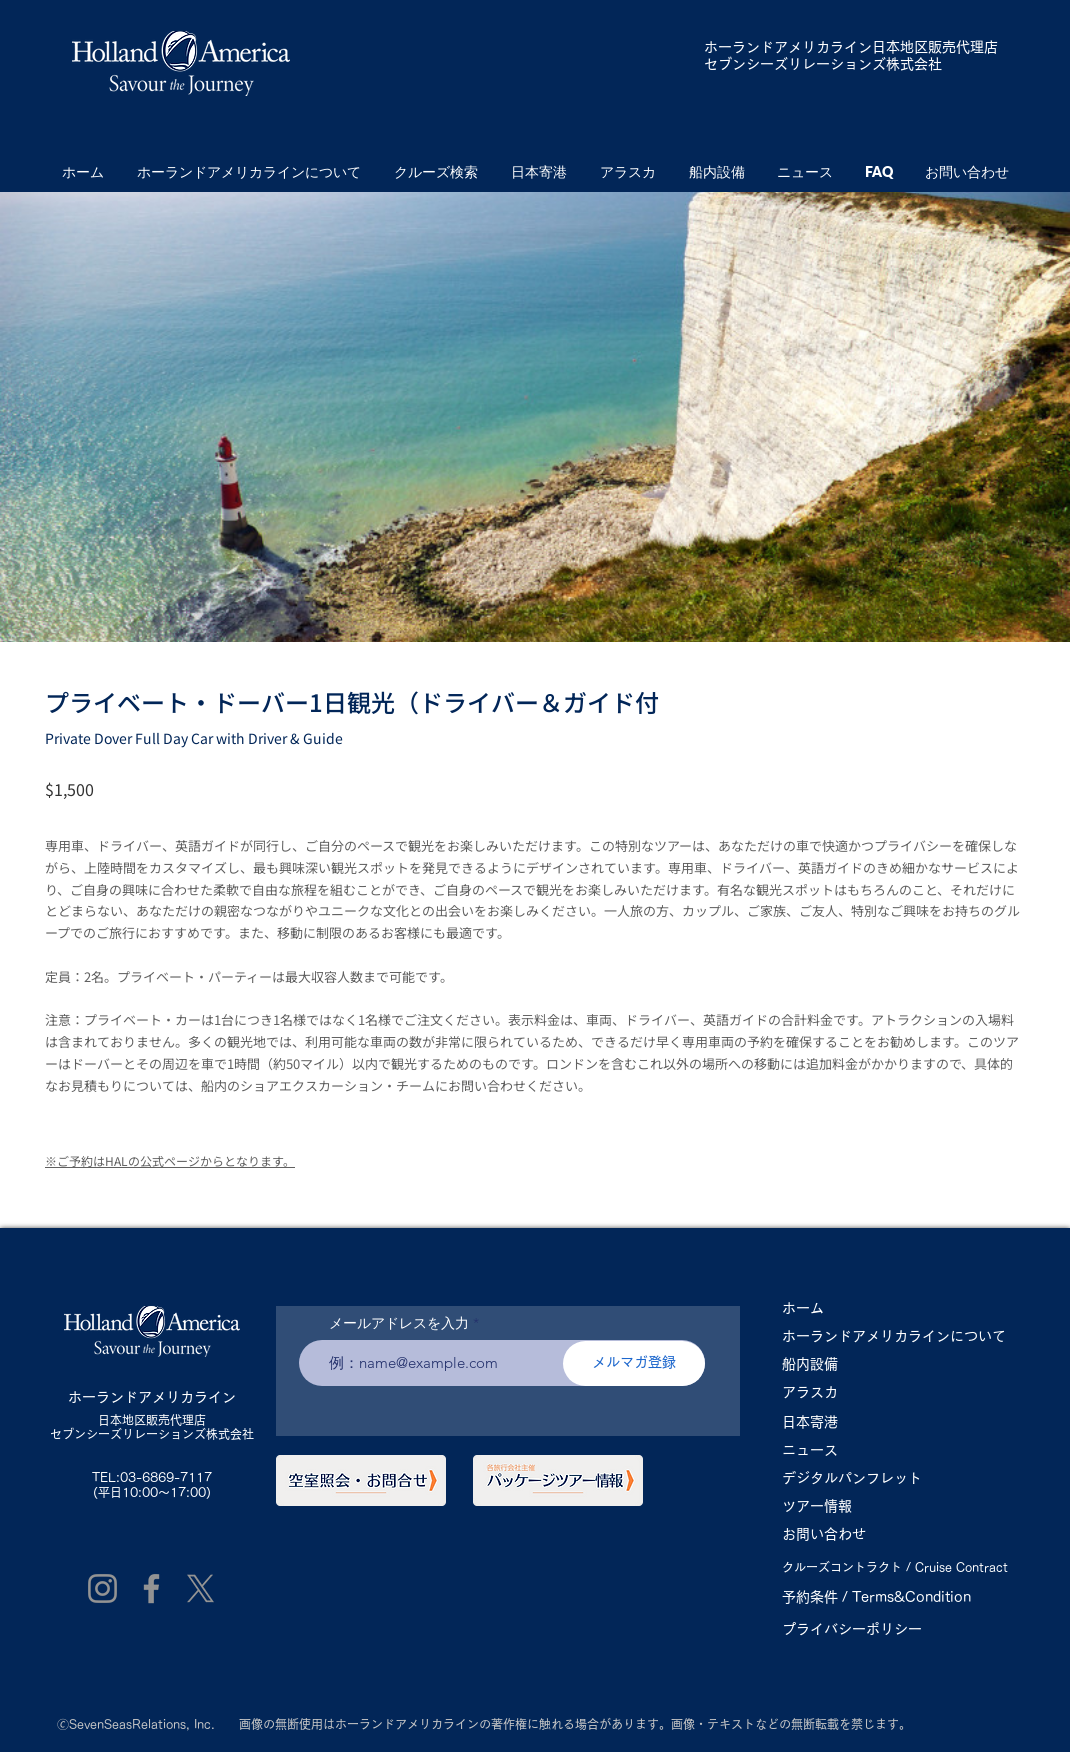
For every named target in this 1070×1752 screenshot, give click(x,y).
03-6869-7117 (166, 1477)
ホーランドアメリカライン (788, 47)
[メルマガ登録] (634, 1363)
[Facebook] (151, 1588)
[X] (200, 1588)
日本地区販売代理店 (152, 1420)
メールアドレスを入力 (399, 1323)
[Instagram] (102, 1588)
